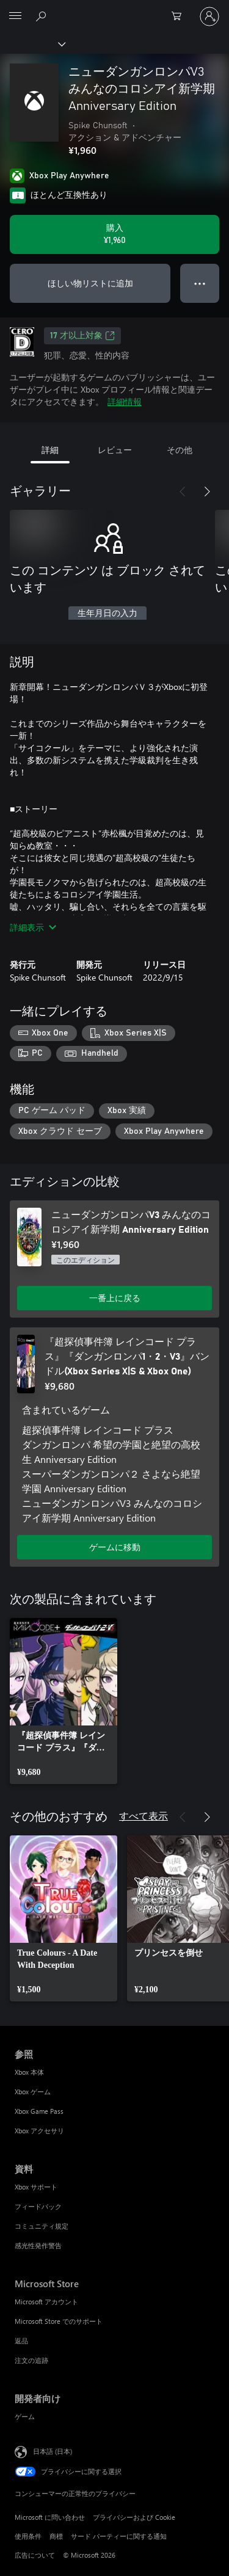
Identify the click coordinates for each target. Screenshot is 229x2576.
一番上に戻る (114, 1298)
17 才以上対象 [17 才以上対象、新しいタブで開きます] (82, 336)
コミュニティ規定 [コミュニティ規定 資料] (41, 2226)
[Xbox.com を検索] (42, 16)
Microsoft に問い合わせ (50, 2517)
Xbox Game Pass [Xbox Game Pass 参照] (39, 2111)
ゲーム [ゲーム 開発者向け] (25, 2416)
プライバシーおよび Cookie (134, 2517)
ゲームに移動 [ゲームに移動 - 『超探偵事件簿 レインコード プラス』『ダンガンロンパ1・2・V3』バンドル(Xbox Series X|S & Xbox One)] (114, 1547)
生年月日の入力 (107, 613)
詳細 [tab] (50, 449)
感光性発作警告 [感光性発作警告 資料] (38, 2245)
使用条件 (28, 2536)
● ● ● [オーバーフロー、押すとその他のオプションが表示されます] (200, 283)
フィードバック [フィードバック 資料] (38, 2206)
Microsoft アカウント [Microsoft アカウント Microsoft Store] (46, 2302)
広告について (35, 2555)
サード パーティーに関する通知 (119, 2536)
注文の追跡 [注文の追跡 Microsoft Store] (31, 2360)
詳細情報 (124, 401)
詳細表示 (33, 927)
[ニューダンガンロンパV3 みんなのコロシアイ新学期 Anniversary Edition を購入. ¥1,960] (114, 234)
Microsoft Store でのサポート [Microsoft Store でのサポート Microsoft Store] (59, 2321)
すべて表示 (143, 1815)
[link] (63, 1701)
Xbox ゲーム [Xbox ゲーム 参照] (33, 2091)
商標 (56, 2536)
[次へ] (207, 491)
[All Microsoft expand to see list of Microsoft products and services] (15, 16)
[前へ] (182, 491)
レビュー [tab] (115, 449)
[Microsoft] (114, 9)
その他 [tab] (179, 449)
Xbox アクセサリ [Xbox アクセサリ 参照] (39, 2131)
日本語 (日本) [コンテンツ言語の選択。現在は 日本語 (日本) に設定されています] (52, 2451)
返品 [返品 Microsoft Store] (21, 2341)
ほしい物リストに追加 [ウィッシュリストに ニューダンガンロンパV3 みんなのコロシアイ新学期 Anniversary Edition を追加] (90, 283)
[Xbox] (32, 43)
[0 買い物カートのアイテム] (180, 16)
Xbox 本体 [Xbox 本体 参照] (29, 2072)
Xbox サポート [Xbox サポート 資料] (36, 2187)
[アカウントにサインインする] (209, 16)
